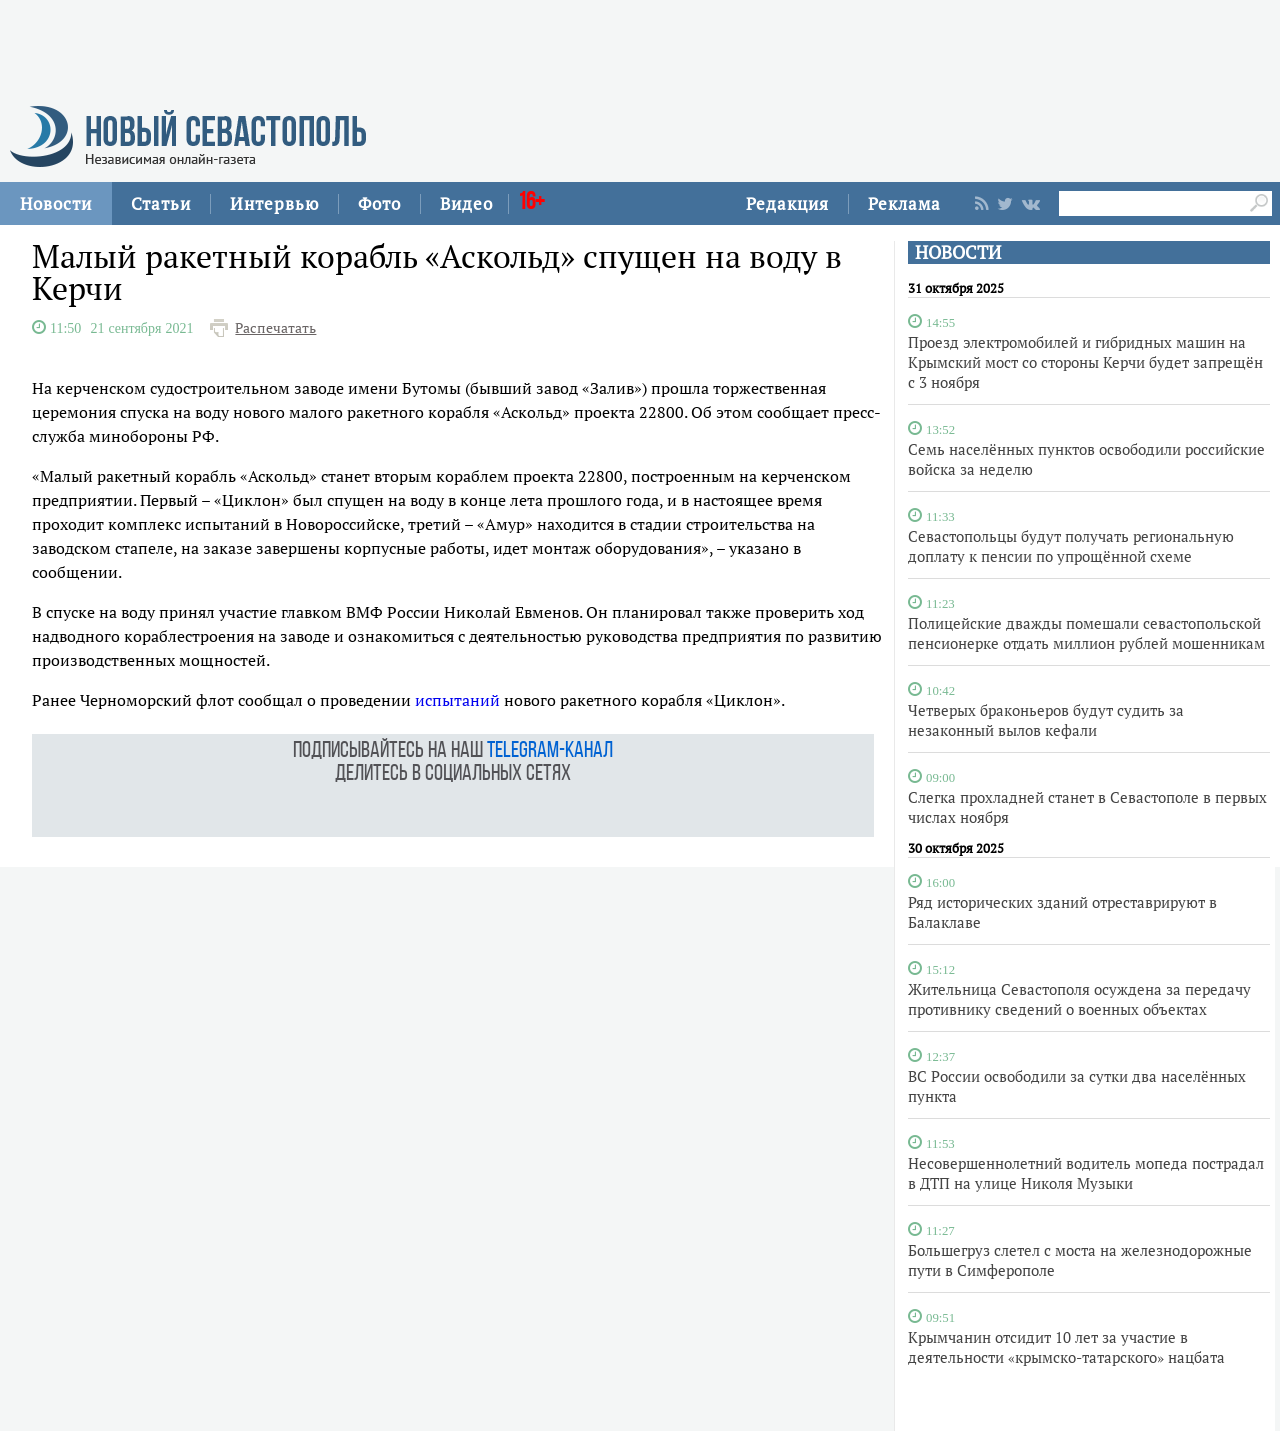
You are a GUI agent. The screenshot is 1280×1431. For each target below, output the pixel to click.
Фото (379, 203)
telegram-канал (550, 751)
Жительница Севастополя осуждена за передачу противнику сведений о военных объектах (1079, 999)
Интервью (274, 203)
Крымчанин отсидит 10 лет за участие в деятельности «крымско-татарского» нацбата (1066, 1347)
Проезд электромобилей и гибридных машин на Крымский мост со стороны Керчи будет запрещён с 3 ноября (1085, 362)
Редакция (787, 203)
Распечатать (275, 328)
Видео (466, 203)
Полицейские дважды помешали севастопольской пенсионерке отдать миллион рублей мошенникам (1086, 633)
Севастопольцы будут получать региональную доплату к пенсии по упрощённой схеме (1071, 546)
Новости (56, 203)
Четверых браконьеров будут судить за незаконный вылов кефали (1046, 720)
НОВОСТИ (958, 252)
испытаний (457, 700)
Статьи (161, 203)
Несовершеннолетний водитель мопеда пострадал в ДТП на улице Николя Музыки (1086, 1173)
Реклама (904, 203)
